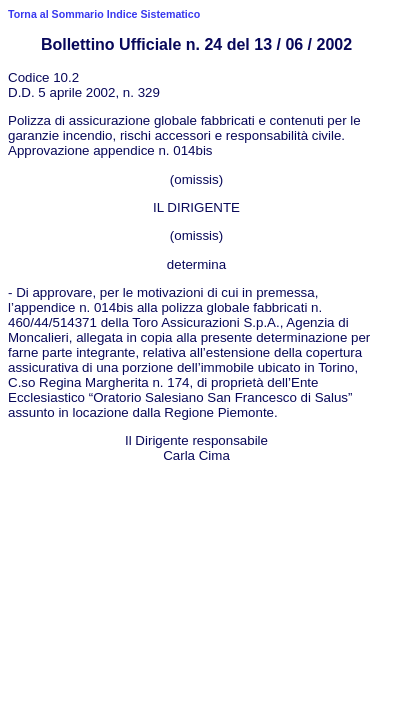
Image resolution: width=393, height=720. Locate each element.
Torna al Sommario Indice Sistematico (104, 14)
